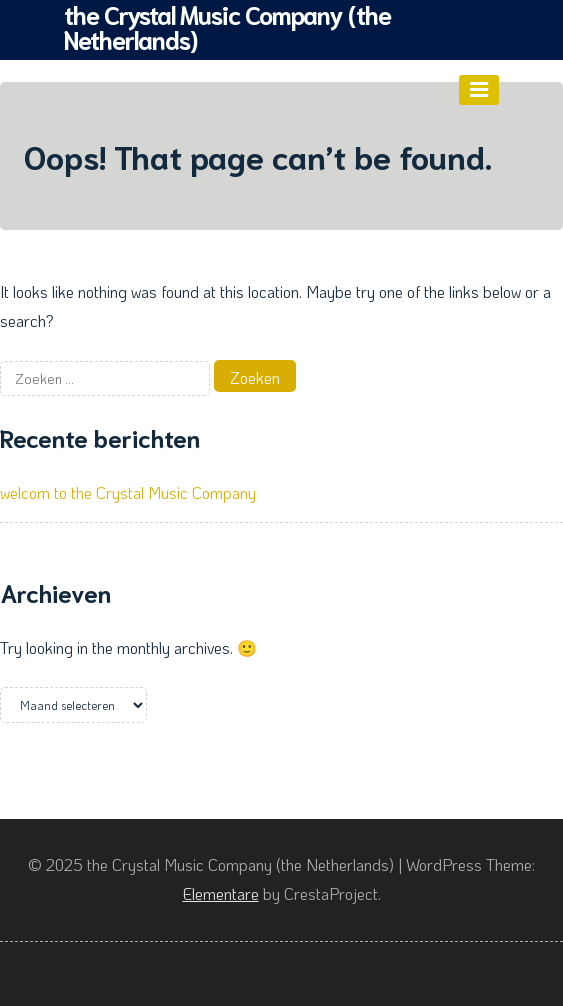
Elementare (221, 893)
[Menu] (479, 90)
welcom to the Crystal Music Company (128, 492)
